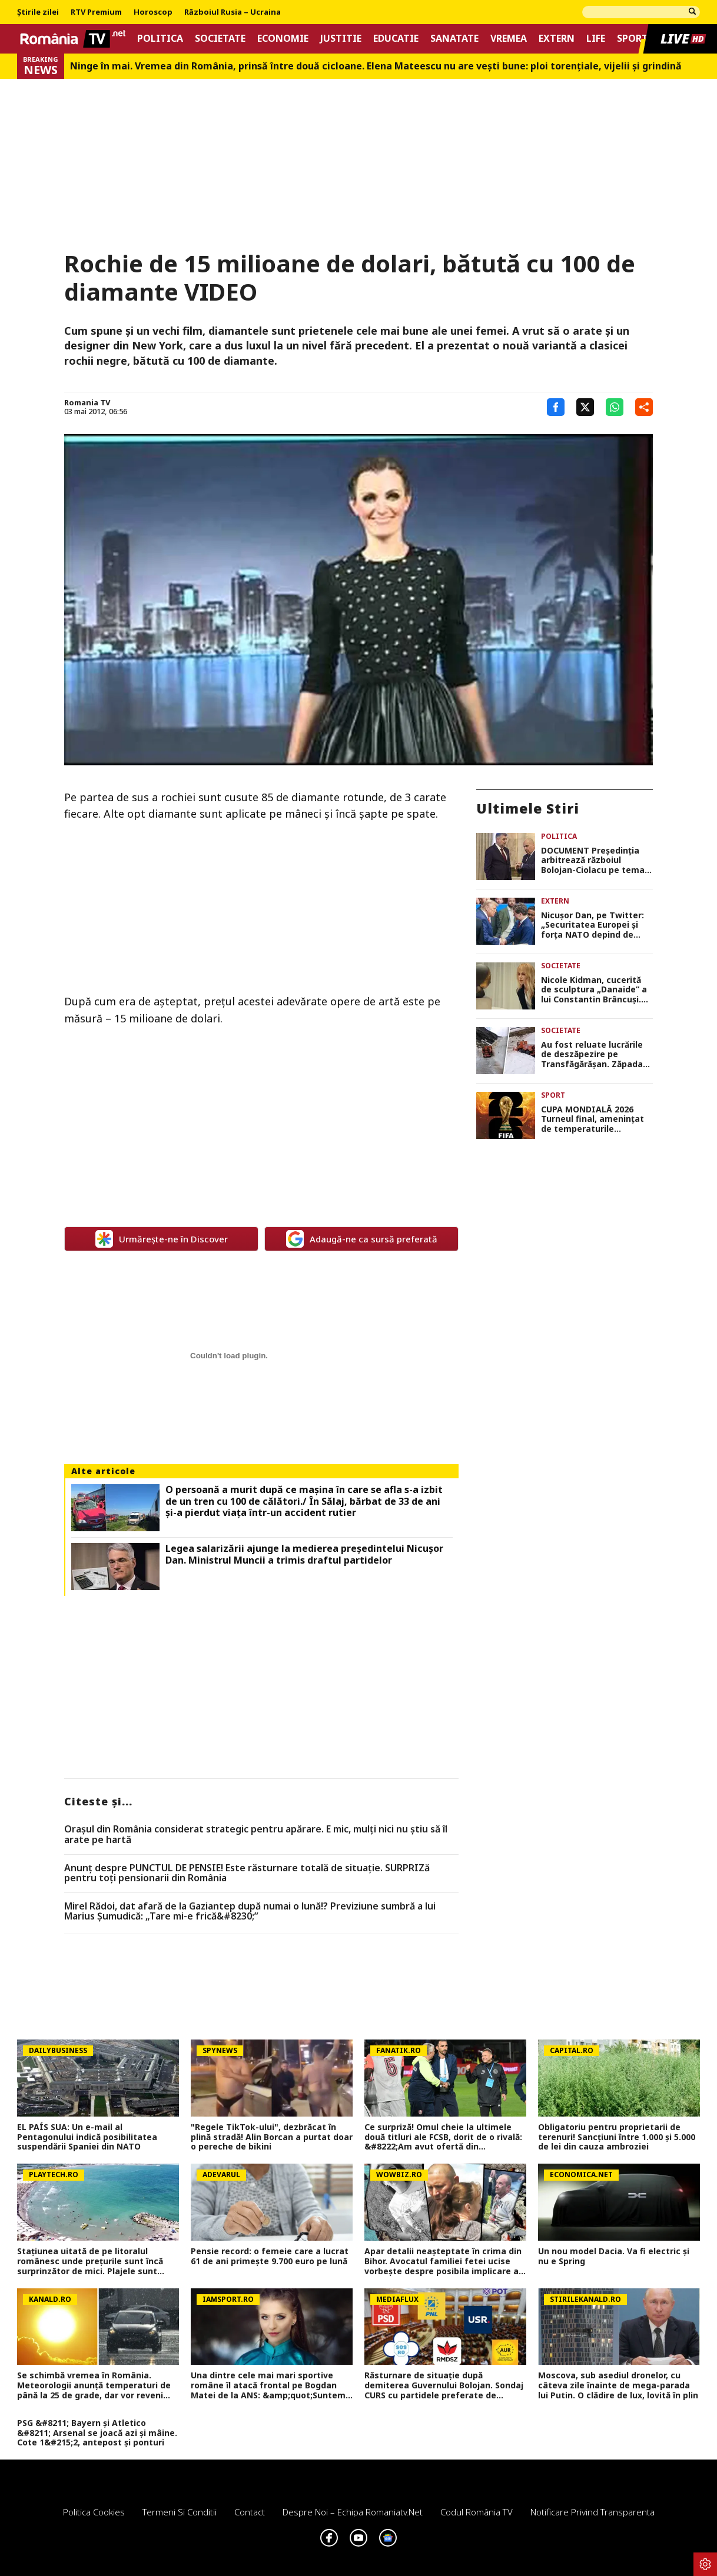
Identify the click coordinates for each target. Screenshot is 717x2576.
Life (595, 38)
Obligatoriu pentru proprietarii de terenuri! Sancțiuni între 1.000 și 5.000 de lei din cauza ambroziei (616, 2137)
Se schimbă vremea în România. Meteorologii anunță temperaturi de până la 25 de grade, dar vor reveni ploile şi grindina (94, 2385)
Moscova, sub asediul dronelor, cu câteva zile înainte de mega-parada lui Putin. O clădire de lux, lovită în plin (618, 2385)
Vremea (508, 38)
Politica (160, 38)
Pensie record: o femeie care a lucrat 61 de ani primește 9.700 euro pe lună (269, 2257)
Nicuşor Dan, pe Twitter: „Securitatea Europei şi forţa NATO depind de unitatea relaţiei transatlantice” (592, 925)
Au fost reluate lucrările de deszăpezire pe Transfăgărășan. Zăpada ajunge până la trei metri (593, 1054)
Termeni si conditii (179, 2512)
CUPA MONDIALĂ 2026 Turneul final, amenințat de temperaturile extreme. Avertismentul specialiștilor (592, 1119)
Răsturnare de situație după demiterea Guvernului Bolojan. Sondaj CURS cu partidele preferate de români (443, 2385)
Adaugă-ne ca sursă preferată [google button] (361, 1239)
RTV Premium (96, 12)
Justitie (340, 38)
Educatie (396, 38)
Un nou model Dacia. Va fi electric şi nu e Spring (613, 2257)
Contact (249, 2512)
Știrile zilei (38, 12)
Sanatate (454, 38)
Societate (220, 38)
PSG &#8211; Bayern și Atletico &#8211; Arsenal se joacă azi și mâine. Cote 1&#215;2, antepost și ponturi (97, 2433)
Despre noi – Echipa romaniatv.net (353, 2512)
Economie (282, 38)
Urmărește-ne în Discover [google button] (161, 1239)
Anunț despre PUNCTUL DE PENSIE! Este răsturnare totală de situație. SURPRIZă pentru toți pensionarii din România (247, 1873)
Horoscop (153, 12)
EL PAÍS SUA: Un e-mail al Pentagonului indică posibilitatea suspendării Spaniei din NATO (87, 2137)
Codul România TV (476, 2512)
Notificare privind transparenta (592, 2512)
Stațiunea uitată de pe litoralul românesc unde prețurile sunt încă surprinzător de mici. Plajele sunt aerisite (90, 2261)
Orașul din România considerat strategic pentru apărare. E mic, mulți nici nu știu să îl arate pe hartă (255, 1834)
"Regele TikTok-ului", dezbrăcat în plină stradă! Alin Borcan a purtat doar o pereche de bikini (272, 2137)
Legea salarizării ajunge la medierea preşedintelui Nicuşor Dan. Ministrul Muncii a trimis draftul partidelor (304, 1554)
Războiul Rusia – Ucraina (232, 12)
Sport (632, 38)
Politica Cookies (94, 2512)
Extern (557, 38)
